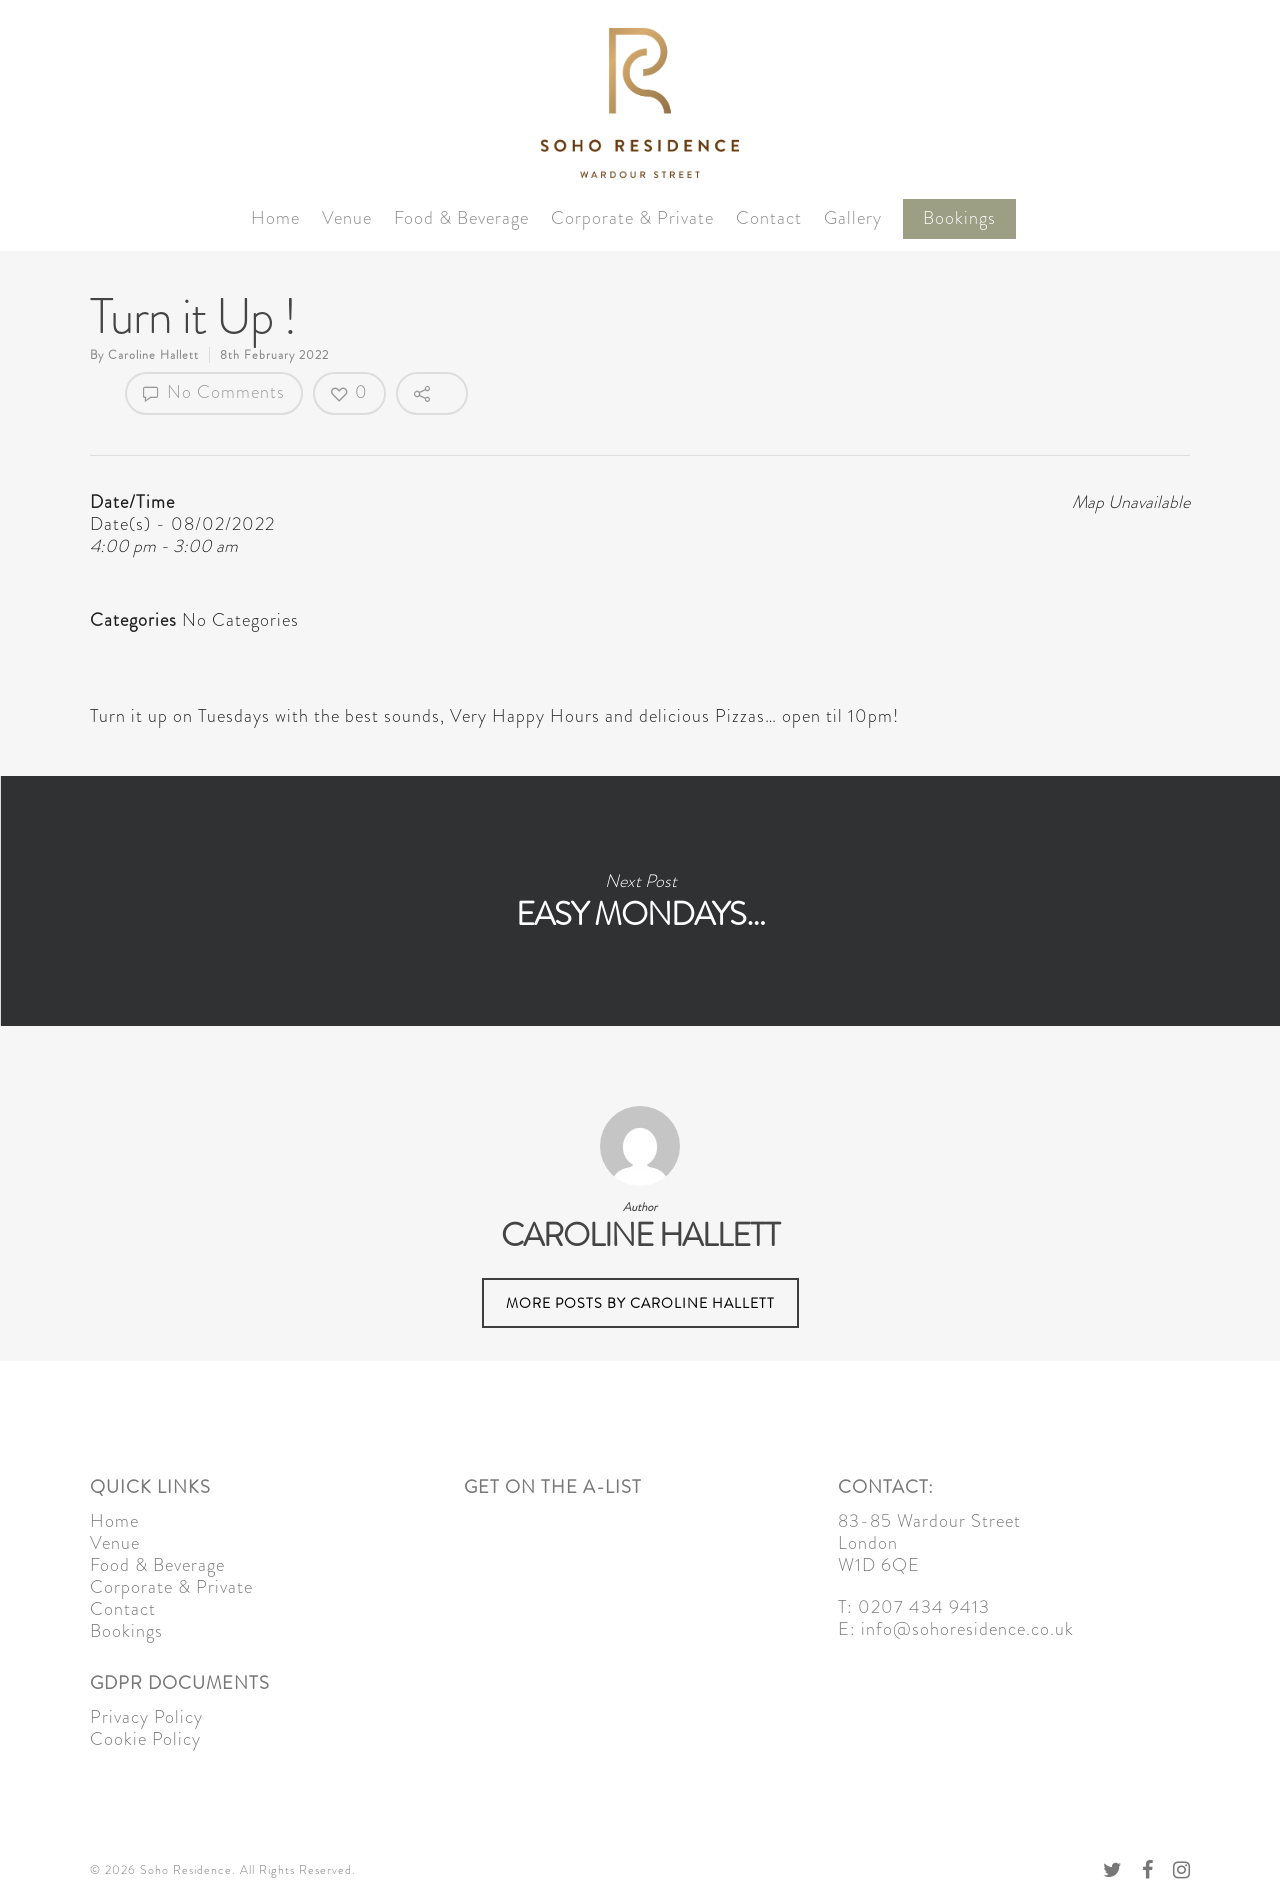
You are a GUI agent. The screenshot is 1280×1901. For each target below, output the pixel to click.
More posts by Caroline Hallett (640, 1303)
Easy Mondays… (640, 901)
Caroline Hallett (153, 355)
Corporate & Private (632, 218)
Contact (769, 218)
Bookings (959, 218)
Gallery (853, 218)
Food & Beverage (461, 218)
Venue (347, 218)
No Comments (214, 392)
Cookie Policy (145, 1739)
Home (275, 218)
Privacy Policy (146, 1717)
